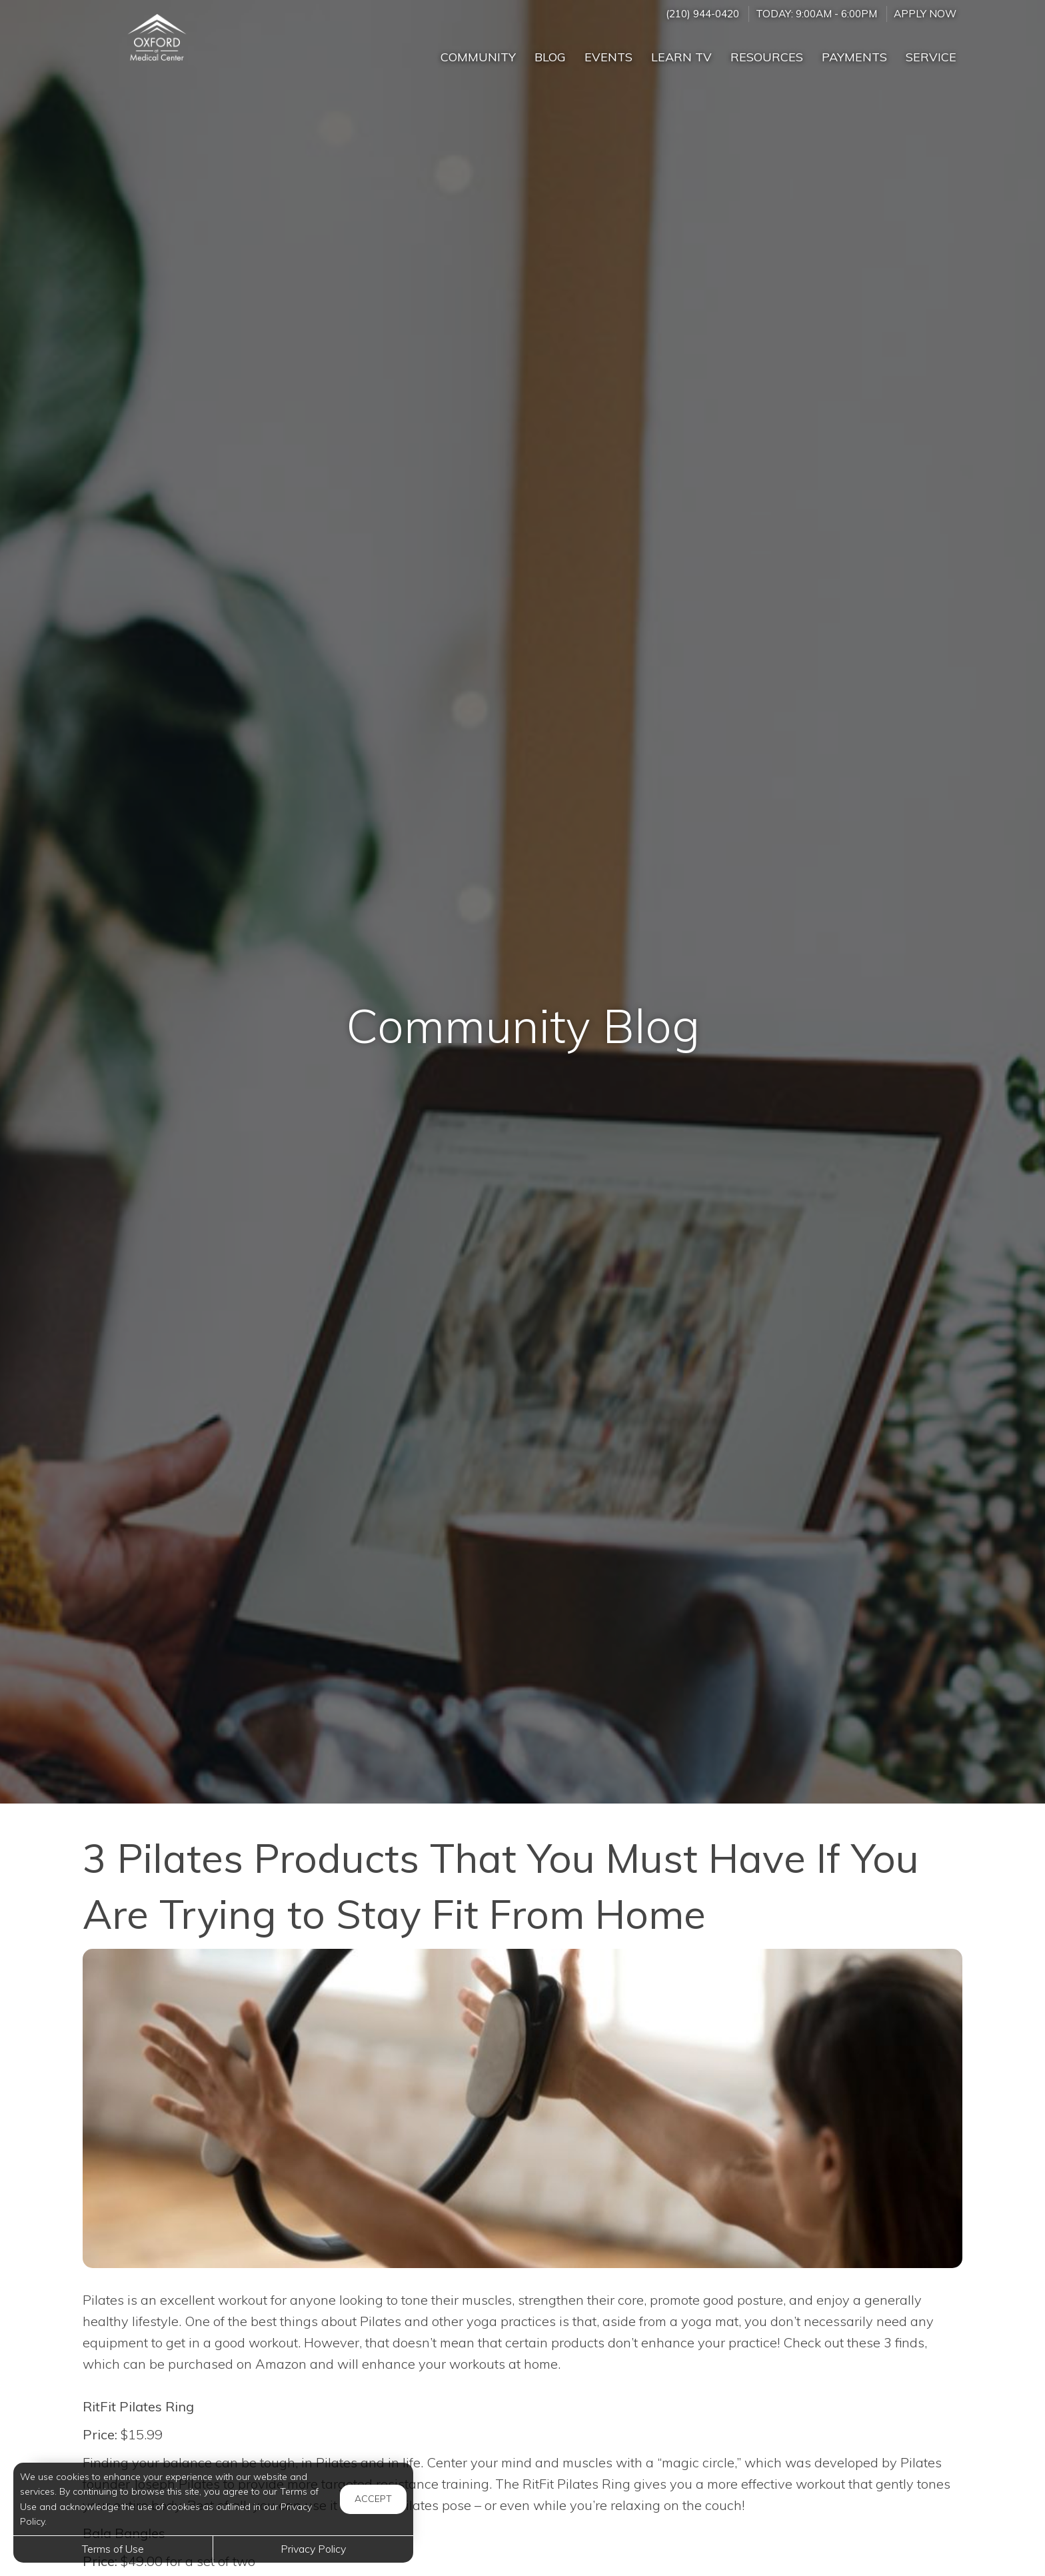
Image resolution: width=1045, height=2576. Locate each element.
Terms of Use (113, 2548)
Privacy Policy (313, 2548)
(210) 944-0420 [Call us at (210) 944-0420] (702, 13)
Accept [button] (373, 2499)
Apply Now (925, 13)
